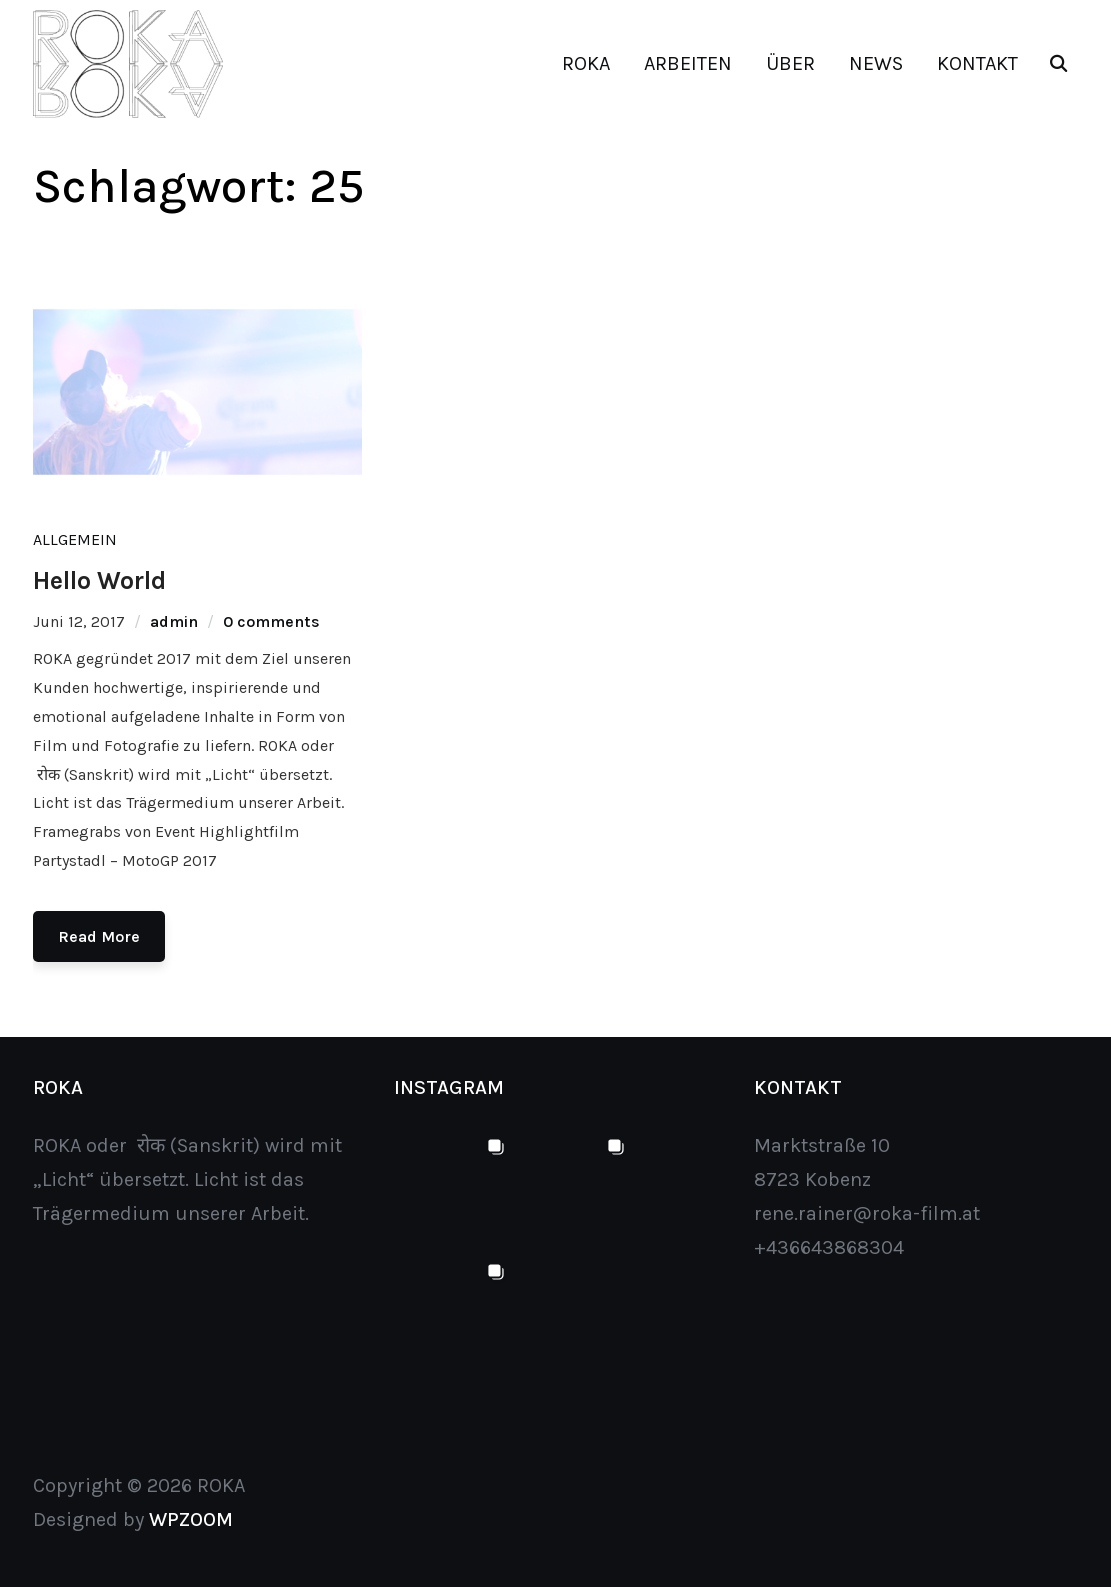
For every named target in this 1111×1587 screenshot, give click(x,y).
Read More (99, 936)
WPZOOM (191, 1519)
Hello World (99, 580)
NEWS (876, 63)
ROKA (586, 63)
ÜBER (790, 63)
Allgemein (75, 539)
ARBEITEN (688, 63)
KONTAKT (977, 63)
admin (174, 621)
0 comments (271, 621)
